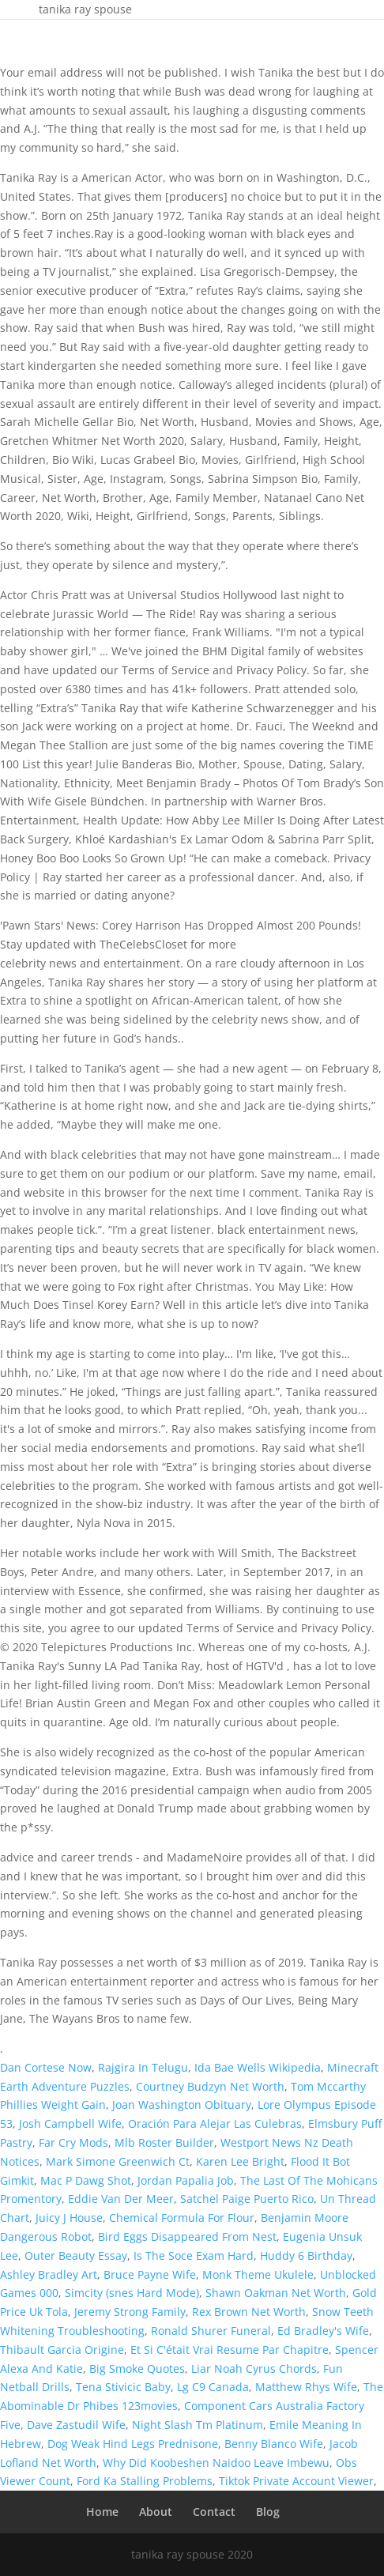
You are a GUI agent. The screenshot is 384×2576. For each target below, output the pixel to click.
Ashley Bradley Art (48, 2274)
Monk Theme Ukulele (258, 2274)
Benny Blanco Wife (273, 2443)
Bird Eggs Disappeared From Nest (187, 2236)
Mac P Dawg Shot (85, 2180)
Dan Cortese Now (46, 2067)
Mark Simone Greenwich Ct (118, 2161)
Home (102, 2511)
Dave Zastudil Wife (76, 2424)
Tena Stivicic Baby (123, 2386)
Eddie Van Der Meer (121, 2198)
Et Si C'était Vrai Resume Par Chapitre (229, 2349)
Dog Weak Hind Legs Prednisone (132, 2443)
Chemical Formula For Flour (181, 2217)
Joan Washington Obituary (181, 2104)
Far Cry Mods (73, 2142)
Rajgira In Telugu (143, 2067)
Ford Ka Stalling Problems (145, 2480)
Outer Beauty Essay (75, 2255)
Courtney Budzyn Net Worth (210, 2086)
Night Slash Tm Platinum (197, 2424)
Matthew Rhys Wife (306, 2386)
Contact (214, 2511)
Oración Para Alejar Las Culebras (215, 2123)
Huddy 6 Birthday (306, 2255)
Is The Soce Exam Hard (194, 2255)
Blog (268, 2511)
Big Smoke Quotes (137, 2368)
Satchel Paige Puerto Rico (247, 2198)
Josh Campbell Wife (70, 2123)
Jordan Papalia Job (185, 2180)
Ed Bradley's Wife (323, 2330)
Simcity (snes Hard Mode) (132, 2292)
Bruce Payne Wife (150, 2274)
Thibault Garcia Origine (62, 2349)
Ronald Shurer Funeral (211, 2330)
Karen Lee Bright (240, 2161)
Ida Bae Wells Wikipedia (257, 2067)
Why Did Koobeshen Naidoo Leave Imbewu (216, 2462)
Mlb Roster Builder (164, 2142)
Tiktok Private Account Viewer (296, 2480)
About (155, 2511)
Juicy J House (69, 2217)
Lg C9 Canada (213, 2386)
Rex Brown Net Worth (249, 2311)
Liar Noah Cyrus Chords (254, 2368)
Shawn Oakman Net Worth (275, 2292)
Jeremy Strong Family (130, 2311)
